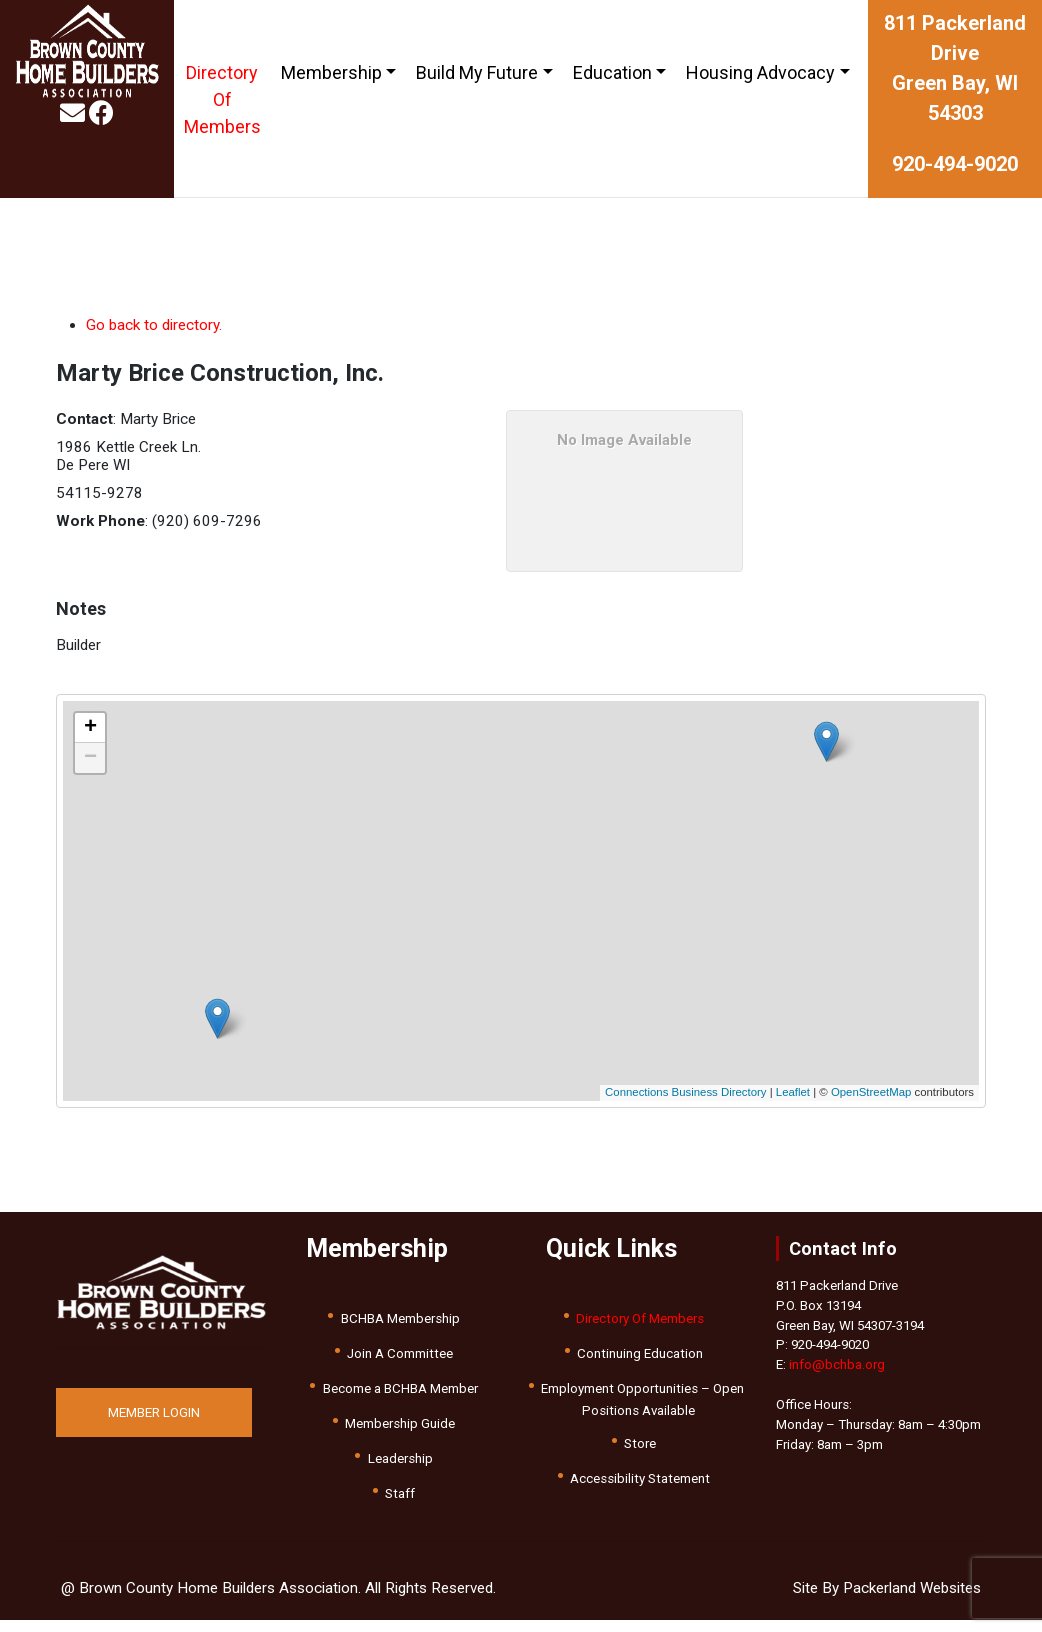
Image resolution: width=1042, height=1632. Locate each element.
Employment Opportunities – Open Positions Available (642, 1399)
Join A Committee (400, 1353)
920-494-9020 (955, 164)
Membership (331, 72)
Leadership (400, 1458)
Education (612, 72)
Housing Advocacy (760, 72)
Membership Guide (400, 1423)
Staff (400, 1493)
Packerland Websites (912, 1588)
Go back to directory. (154, 325)
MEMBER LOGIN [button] (154, 1412)
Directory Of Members (222, 99)
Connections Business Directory (685, 1092)
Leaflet (793, 1092)
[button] (473, 900)
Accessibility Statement (640, 1478)
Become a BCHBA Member (400, 1388)
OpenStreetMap (871, 1092)
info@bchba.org (837, 1364)
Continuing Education (640, 1353)
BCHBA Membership (400, 1318)
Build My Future (477, 72)
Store (640, 1443)
